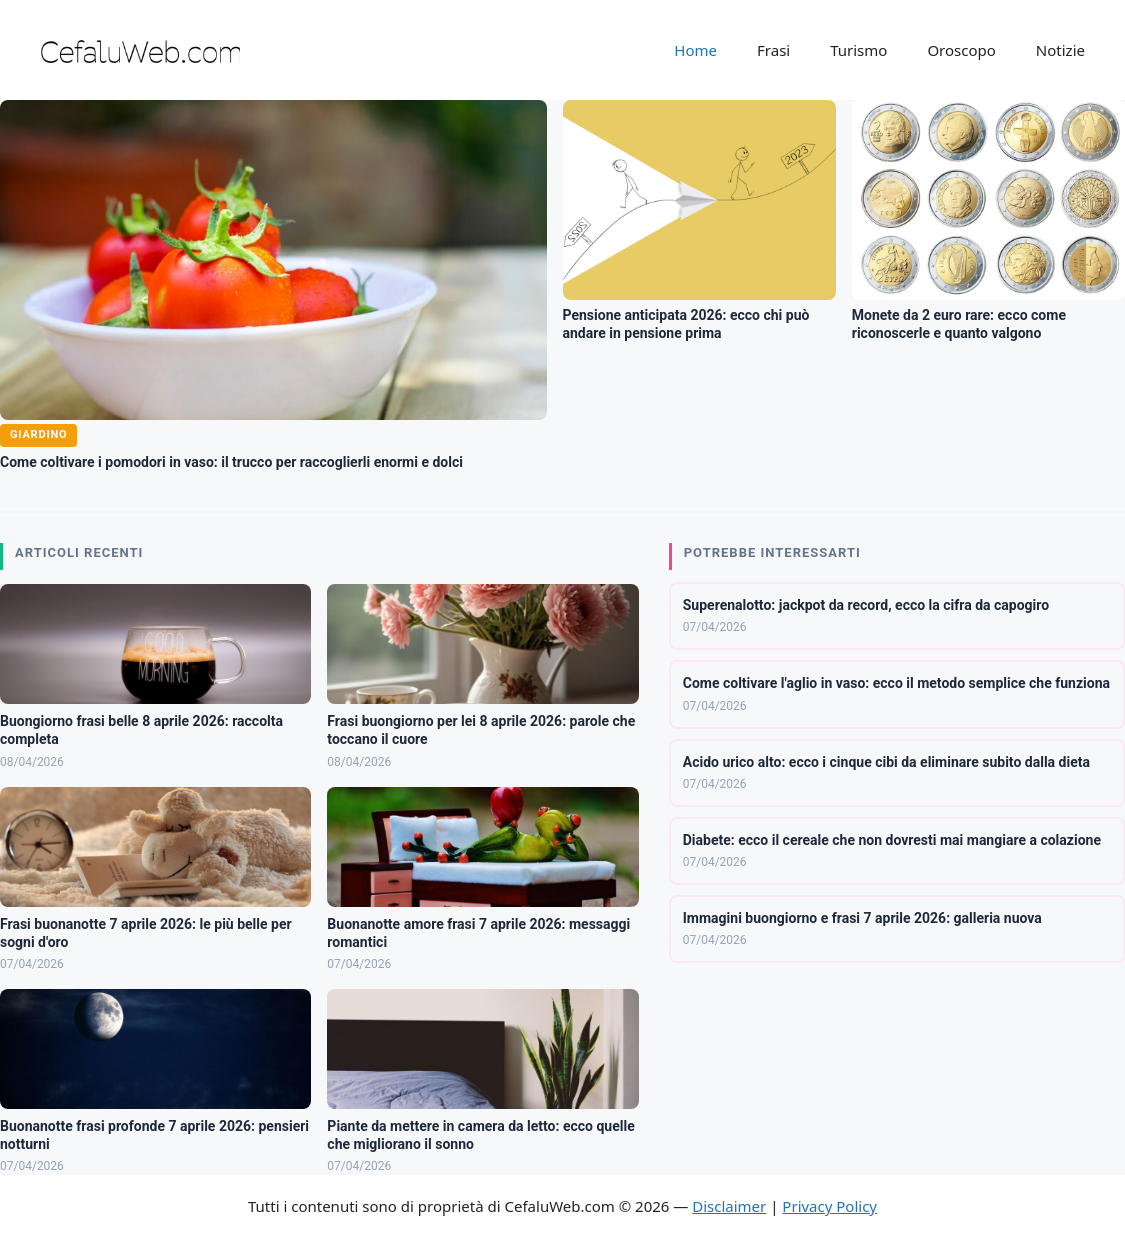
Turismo (858, 50)
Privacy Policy (829, 1206)
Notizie (1060, 50)
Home (695, 50)
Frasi (773, 50)
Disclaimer (729, 1206)
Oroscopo (961, 50)
